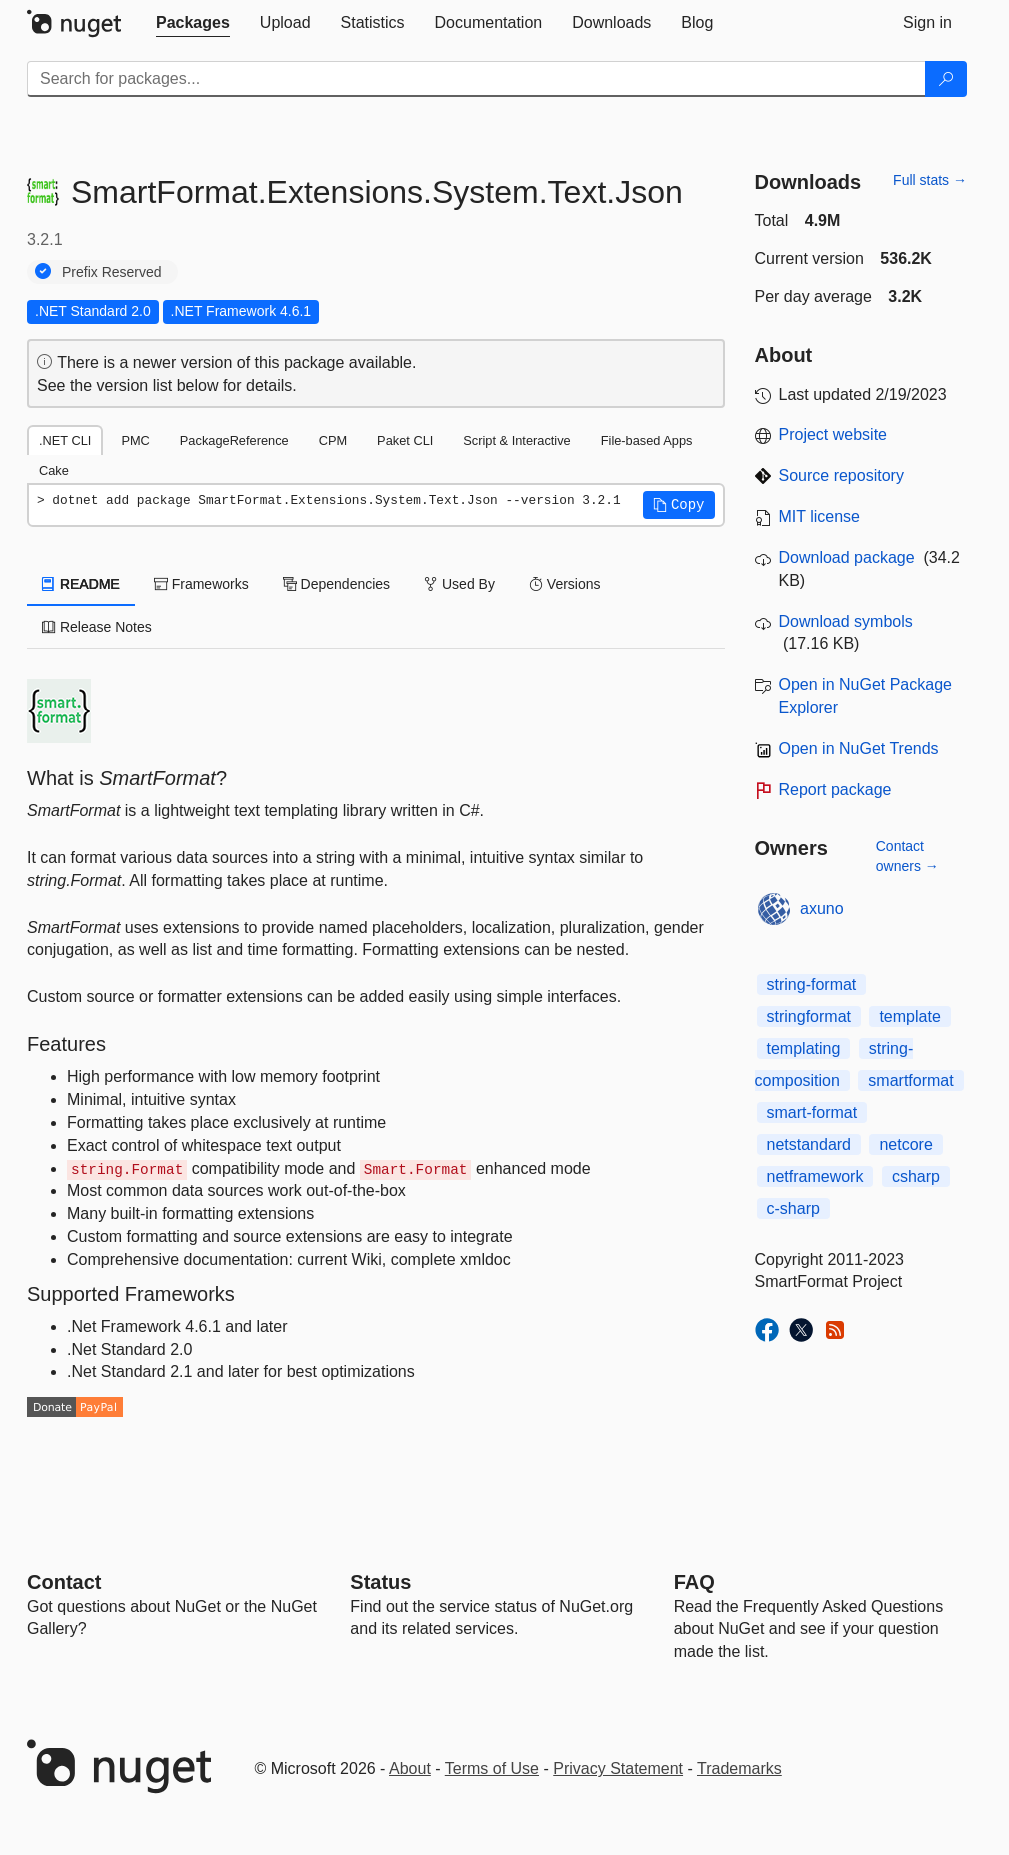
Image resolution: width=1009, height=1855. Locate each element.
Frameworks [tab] (201, 584)
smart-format (812, 1112)
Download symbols (846, 621)
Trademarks (739, 1768)
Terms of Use (492, 1768)
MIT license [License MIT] (820, 516)
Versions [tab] (565, 584)
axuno (822, 908)
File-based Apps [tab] (647, 440)
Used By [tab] (459, 584)
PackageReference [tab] (234, 440)
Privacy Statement (618, 1768)
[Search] (946, 79)
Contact (64, 1582)
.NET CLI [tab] (65, 440)
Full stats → (930, 180)
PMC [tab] (135, 440)
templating (804, 1048)
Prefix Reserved (112, 272)
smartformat (910, 1080)
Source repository (841, 475)
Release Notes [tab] (97, 627)
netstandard (809, 1144)
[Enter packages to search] (476, 79)
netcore (905, 1144)
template (909, 1016)
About (410, 1768)
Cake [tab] (54, 470)
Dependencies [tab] (336, 584)
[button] (679, 505)
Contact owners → (907, 856)
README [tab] (81, 584)
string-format (812, 984)
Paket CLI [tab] (405, 440)
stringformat (809, 1016)
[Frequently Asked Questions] (694, 1582)
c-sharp (793, 1208)
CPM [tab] (333, 440)
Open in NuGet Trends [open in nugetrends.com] (859, 748)
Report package (835, 789)
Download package (847, 557)
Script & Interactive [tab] (516, 440)
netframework (815, 1176)
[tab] (193, 23)
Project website (833, 434)
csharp (916, 1176)
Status (380, 1582)
